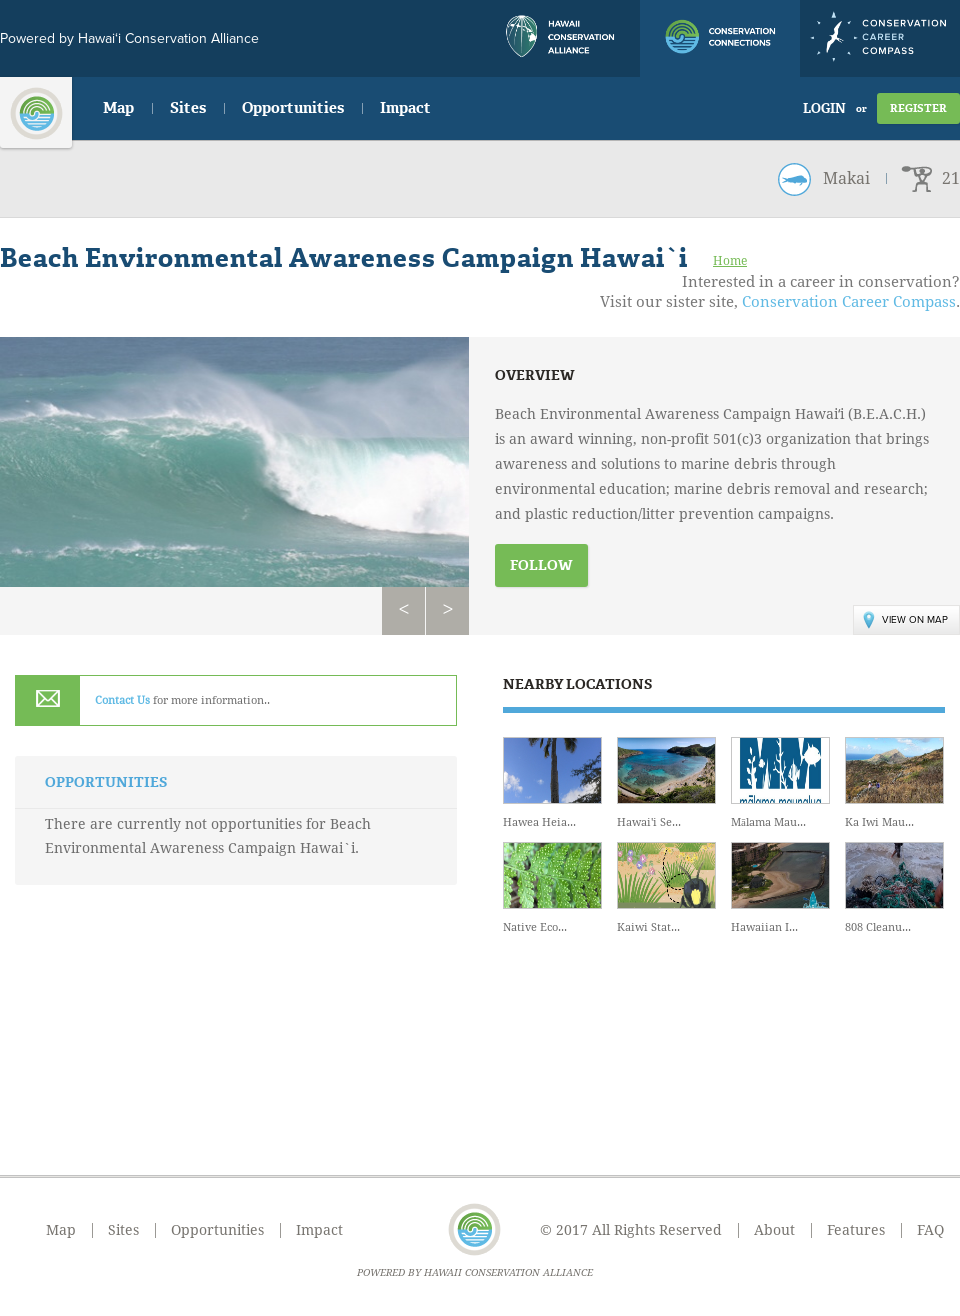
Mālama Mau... (780, 783)
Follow (541, 565)
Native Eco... (552, 888)
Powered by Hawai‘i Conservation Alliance (129, 38)
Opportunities (293, 108)
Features (856, 1230)
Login (824, 108)
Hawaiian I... (780, 888)
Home (730, 261)
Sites (188, 108)
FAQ (930, 1230)
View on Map (905, 620)
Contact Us (122, 700)
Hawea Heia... (552, 783)
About (774, 1230)
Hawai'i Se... (666, 783)
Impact (405, 108)
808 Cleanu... (894, 888)
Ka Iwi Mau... (894, 783)
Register (918, 108)
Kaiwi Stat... (666, 888)
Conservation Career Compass (849, 302)
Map (118, 108)
